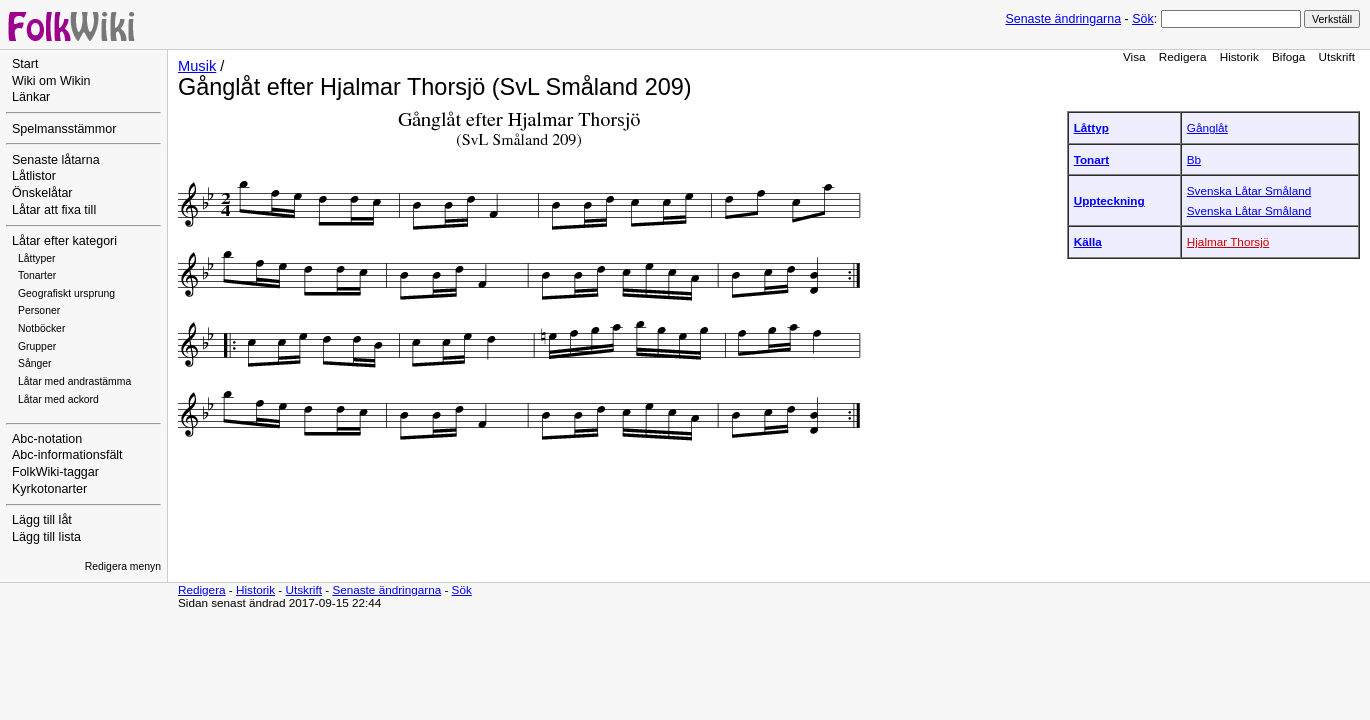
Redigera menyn (123, 566)
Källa (1088, 241)
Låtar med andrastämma (74, 381)
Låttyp (1091, 127)
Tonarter (37, 275)
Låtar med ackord (58, 399)
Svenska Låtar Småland (1249, 190)
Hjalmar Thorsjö (1228, 241)
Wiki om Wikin (51, 81)
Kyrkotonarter (49, 489)
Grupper (37, 346)
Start (25, 64)
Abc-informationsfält (67, 455)
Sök (1142, 19)
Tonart (1092, 159)
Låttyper (37, 258)
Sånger (35, 363)
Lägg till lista (46, 537)
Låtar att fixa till (54, 210)
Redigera (1183, 56)
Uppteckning (1109, 200)
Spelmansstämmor (64, 129)
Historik (1239, 56)
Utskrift (1337, 56)
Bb (1194, 159)
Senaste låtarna (56, 160)
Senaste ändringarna (1063, 19)
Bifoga (1288, 56)
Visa (1134, 56)
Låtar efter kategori (64, 241)
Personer (39, 310)
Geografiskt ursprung (66, 293)
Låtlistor (34, 176)
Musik (197, 66)
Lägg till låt (42, 520)
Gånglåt (1207, 127)
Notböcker (41, 328)
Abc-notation (47, 439)
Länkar (31, 97)
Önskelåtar (42, 193)
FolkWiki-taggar (55, 472)
